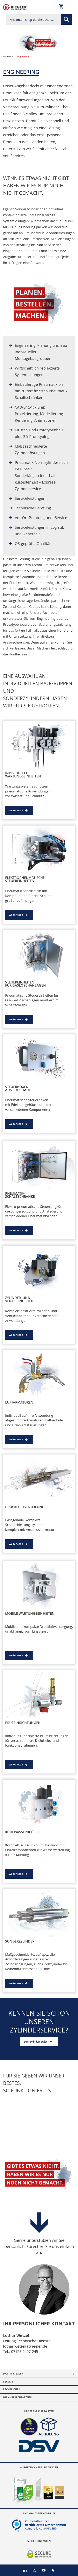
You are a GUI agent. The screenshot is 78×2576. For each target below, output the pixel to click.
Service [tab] (8, 2381)
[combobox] (39, 19)
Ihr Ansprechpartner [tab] (17, 2397)
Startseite (8, 56)
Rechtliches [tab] (11, 2389)
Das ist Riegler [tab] (13, 2373)
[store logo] (15, 7)
